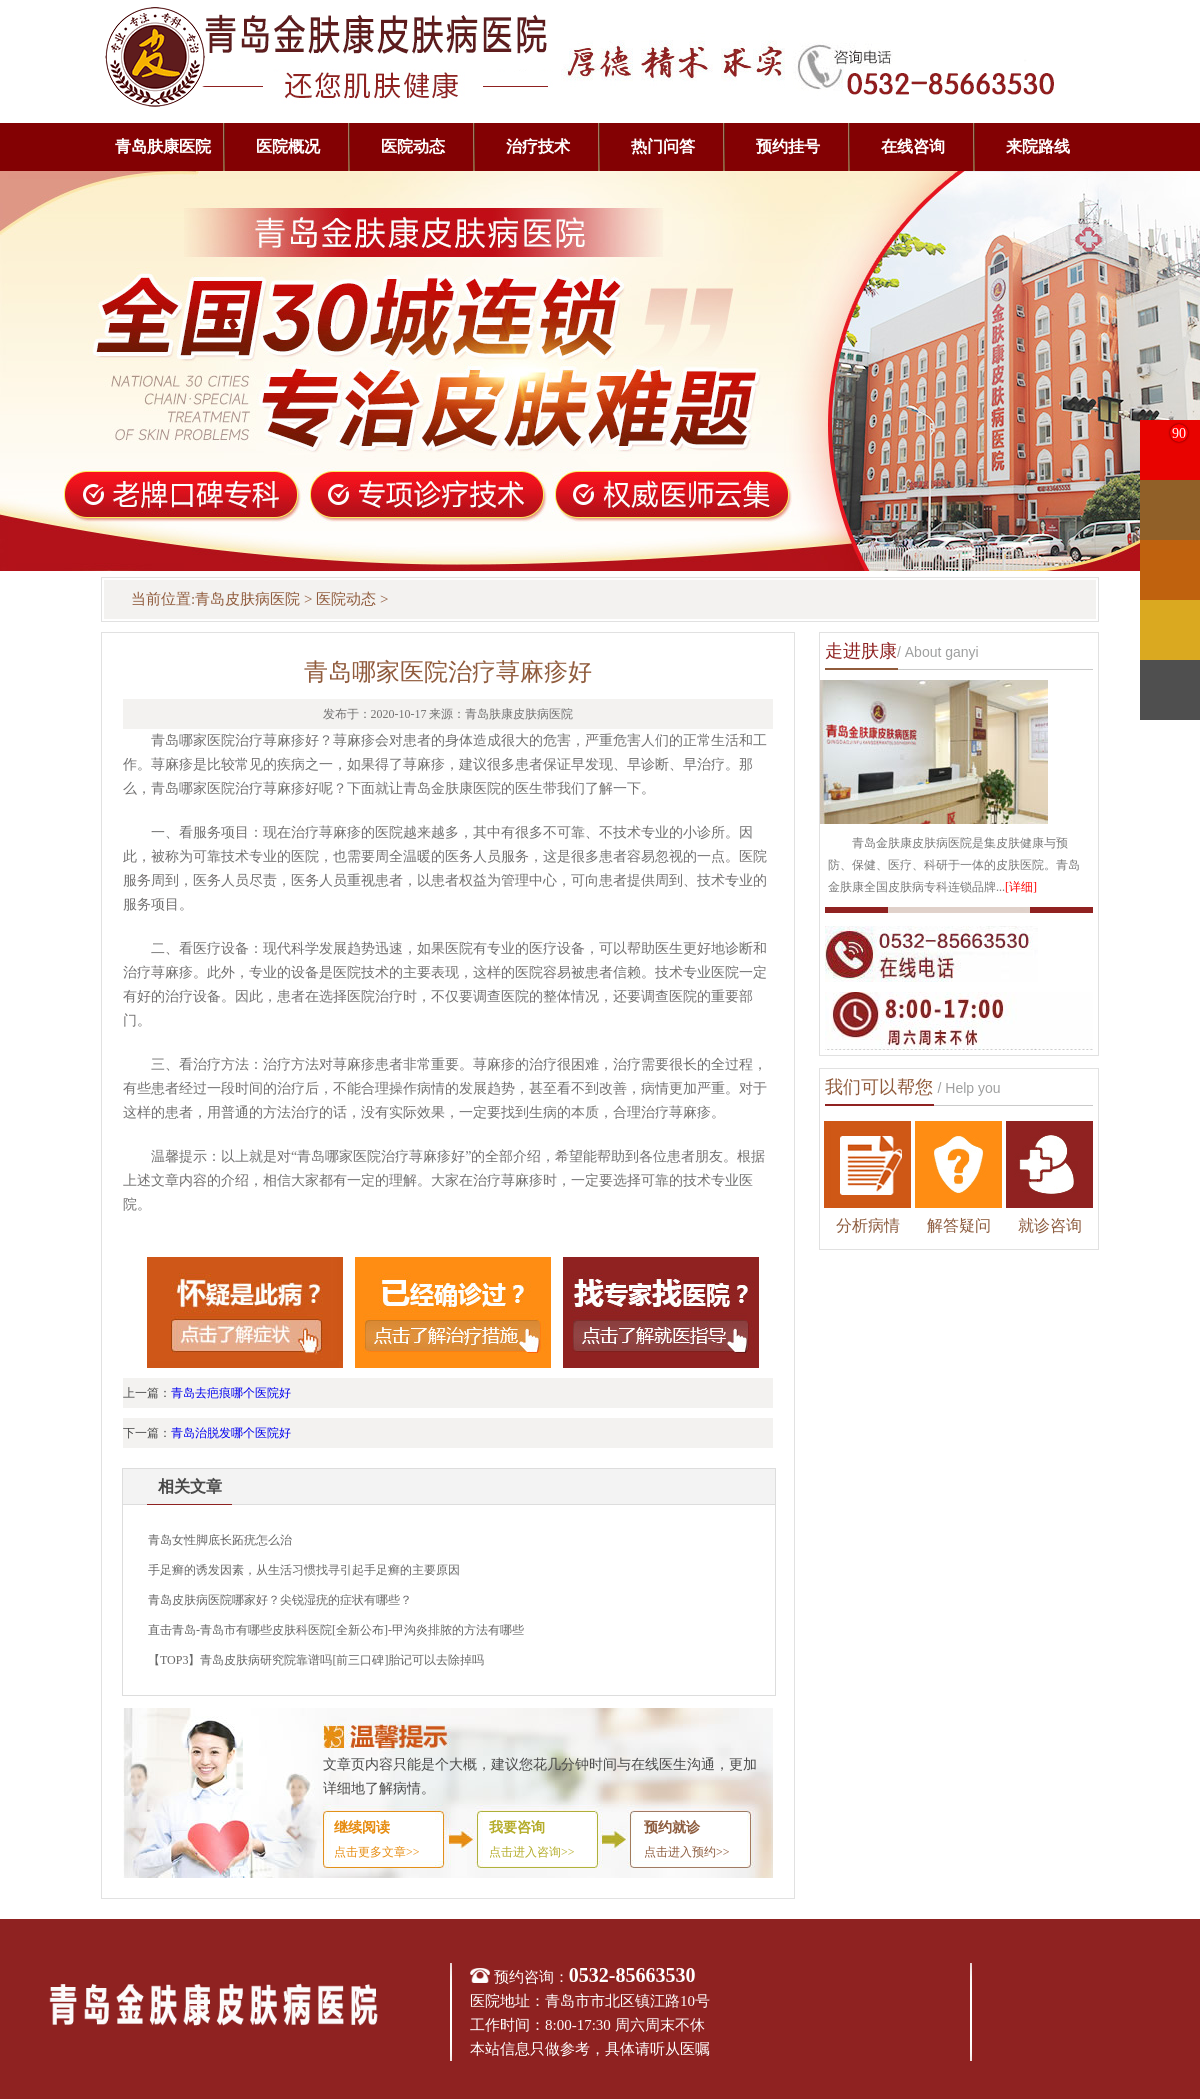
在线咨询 (913, 146)
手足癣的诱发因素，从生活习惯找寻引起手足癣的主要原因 (304, 1570)
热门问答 (663, 146)
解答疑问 (959, 1225)
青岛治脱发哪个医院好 (231, 1433)
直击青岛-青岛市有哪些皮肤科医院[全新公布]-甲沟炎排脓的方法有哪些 (336, 1630)
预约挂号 (788, 146)
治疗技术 (538, 146)
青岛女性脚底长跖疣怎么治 (220, 1540)
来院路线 (1038, 146)
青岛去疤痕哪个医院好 (231, 1393)
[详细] (1021, 887)
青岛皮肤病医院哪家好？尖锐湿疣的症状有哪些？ (280, 1600)
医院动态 (413, 146)
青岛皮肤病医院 (247, 599)
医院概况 (288, 146)
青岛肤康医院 (163, 146)
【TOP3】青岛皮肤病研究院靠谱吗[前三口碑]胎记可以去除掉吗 (316, 1660)
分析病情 (868, 1225)
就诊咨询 (1050, 1225)
